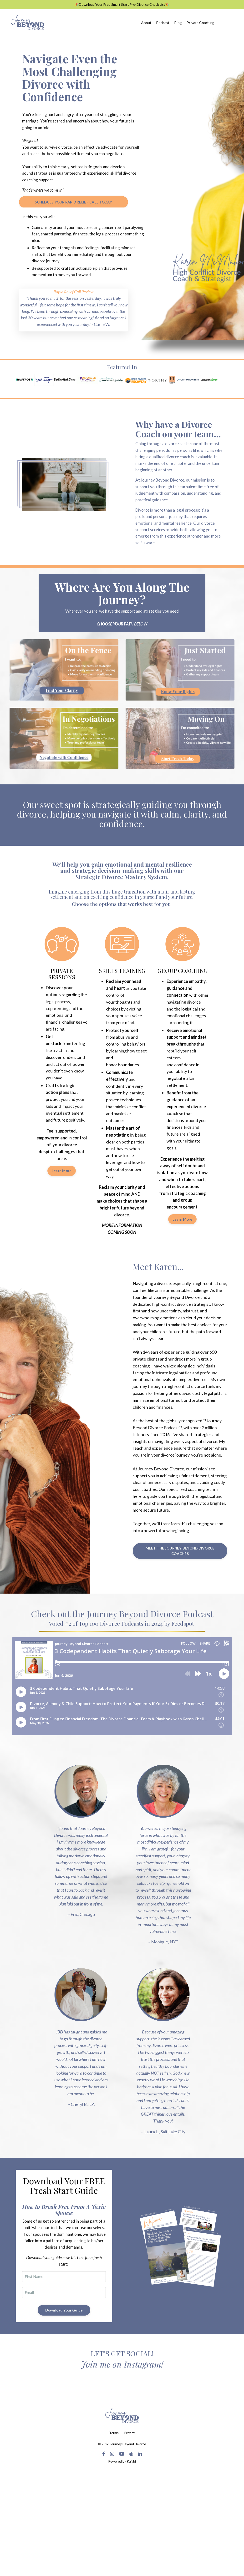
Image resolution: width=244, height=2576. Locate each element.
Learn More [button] (62, 1204)
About (146, 24)
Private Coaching (201, 24)
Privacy (129, 2535)
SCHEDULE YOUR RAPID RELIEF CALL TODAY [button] (73, 214)
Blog (178, 24)
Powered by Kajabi (122, 2564)
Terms (114, 2535)
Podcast (162, 24)
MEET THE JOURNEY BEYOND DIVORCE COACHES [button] (180, 1584)
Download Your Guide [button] (64, 2348)
